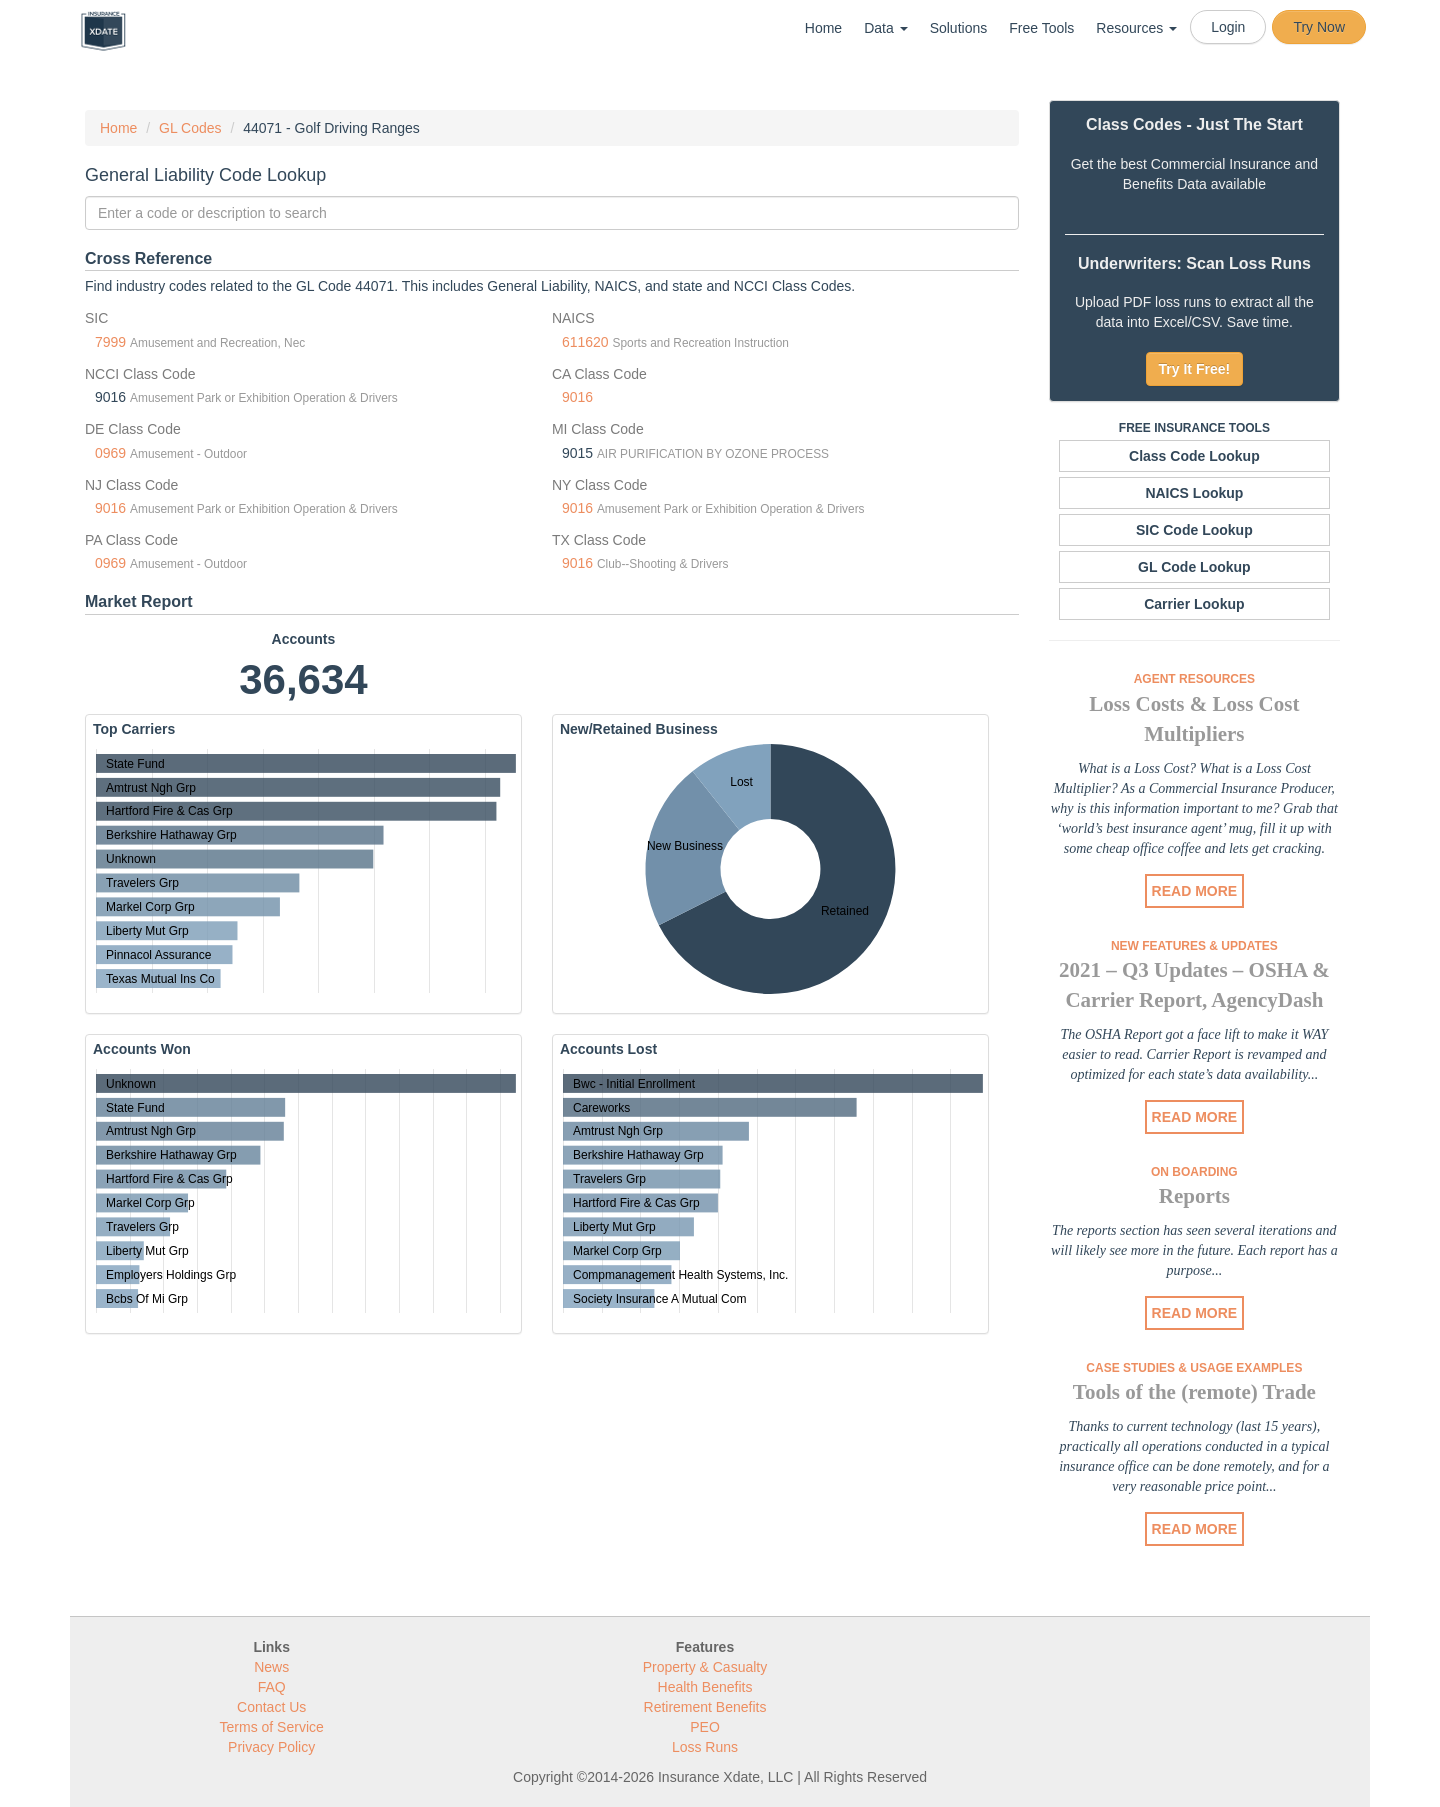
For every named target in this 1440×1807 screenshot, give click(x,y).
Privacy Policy (271, 1747)
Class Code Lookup (1194, 456)
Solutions (959, 28)
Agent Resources (1194, 679)
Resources (1136, 28)
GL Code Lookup (1194, 567)
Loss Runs (705, 1747)
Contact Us (271, 1707)
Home (823, 28)
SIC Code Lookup (1194, 530)
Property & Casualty (705, 1667)
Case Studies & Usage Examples (1194, 1368)
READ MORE (1195, 891)
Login (1228, 27)
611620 (585, 342)
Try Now (1319, 27)
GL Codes (190, 128)
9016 (577, 397)
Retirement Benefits (705, 1707)
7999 (110, 342)
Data (885, 28)
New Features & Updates (1194, 946)
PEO (705, 1727)
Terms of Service (272, 1727)
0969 (110, 453)
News (271, 1667)
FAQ (272, 1687)
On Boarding (1194, 1172)
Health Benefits (705, 1687)
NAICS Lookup (1194, 493)
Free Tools (1041, 28)
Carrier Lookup (1194, 604)
